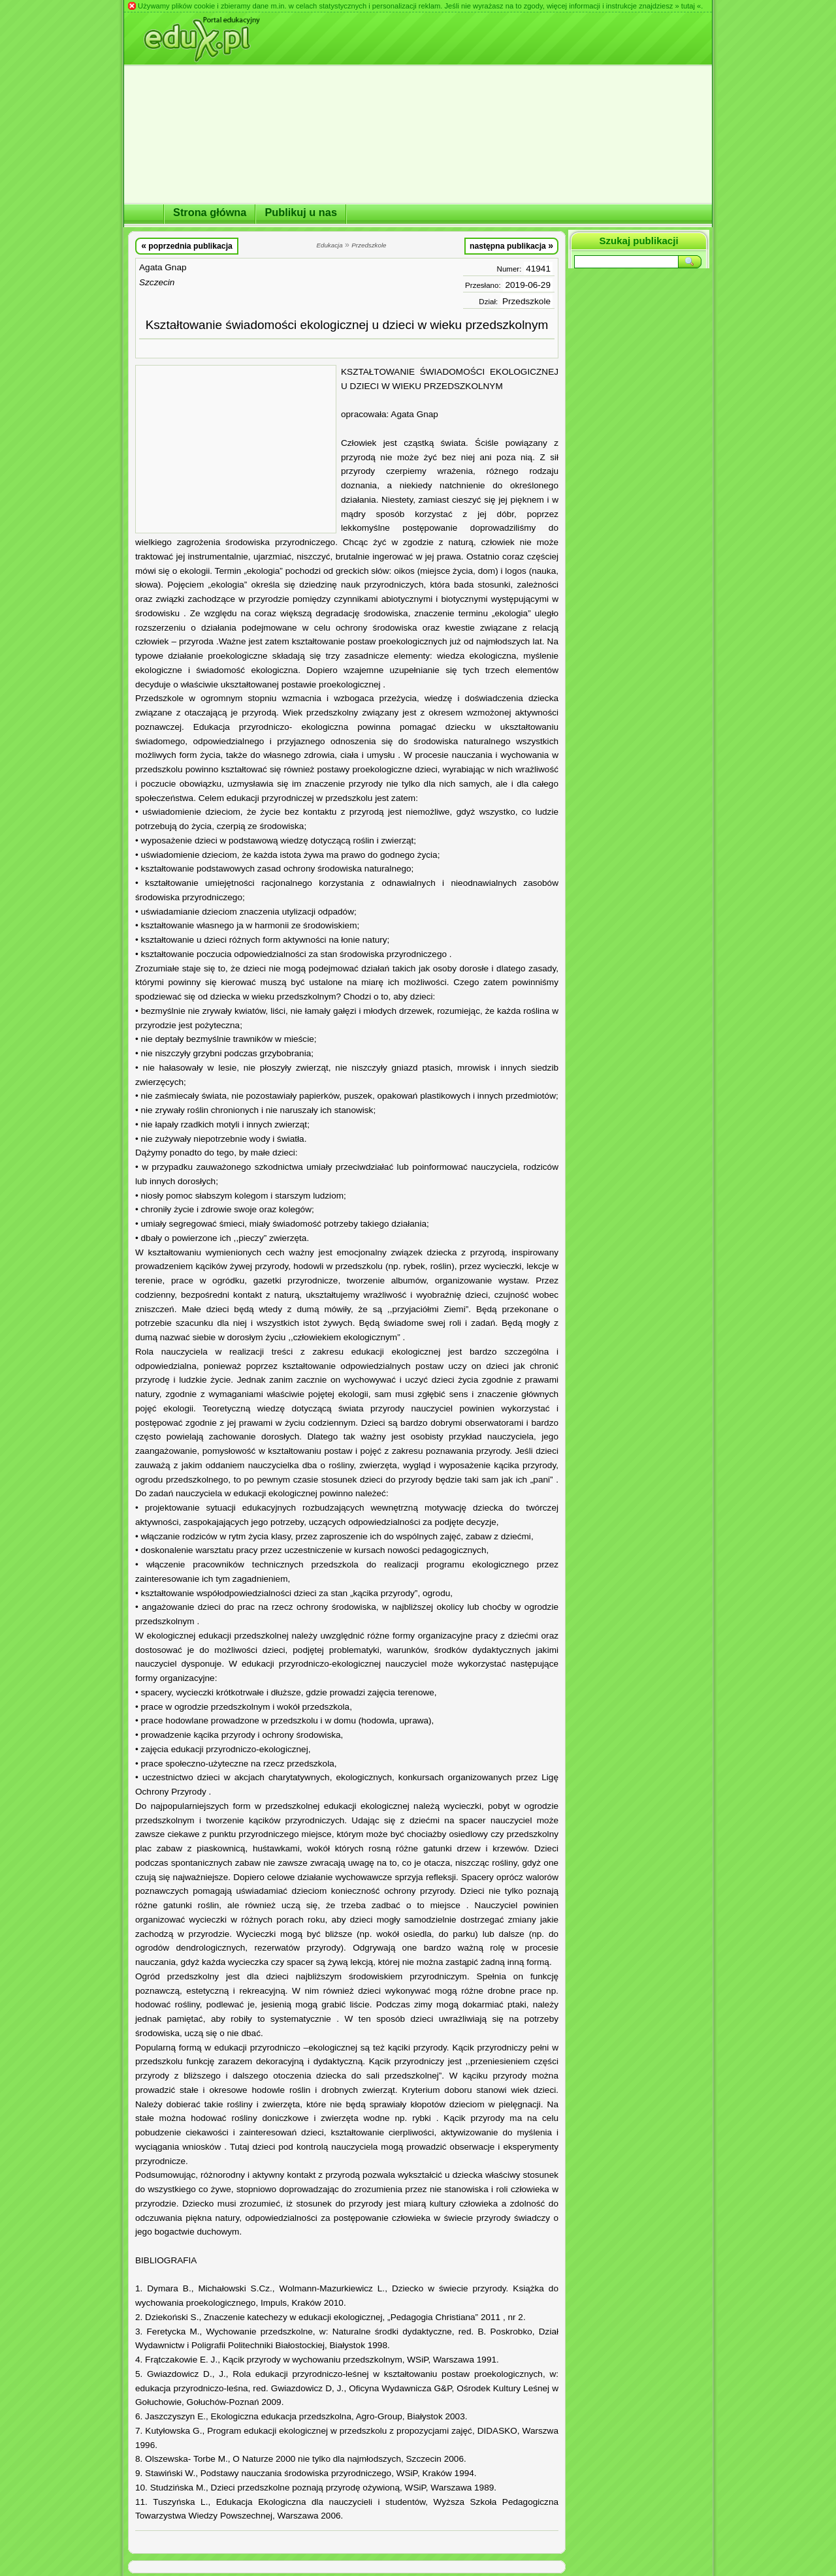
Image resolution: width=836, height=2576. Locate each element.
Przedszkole (526, 301)
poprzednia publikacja (187, 245)
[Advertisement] (236, 449)
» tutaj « (688, 6)
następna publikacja (511, 245)
